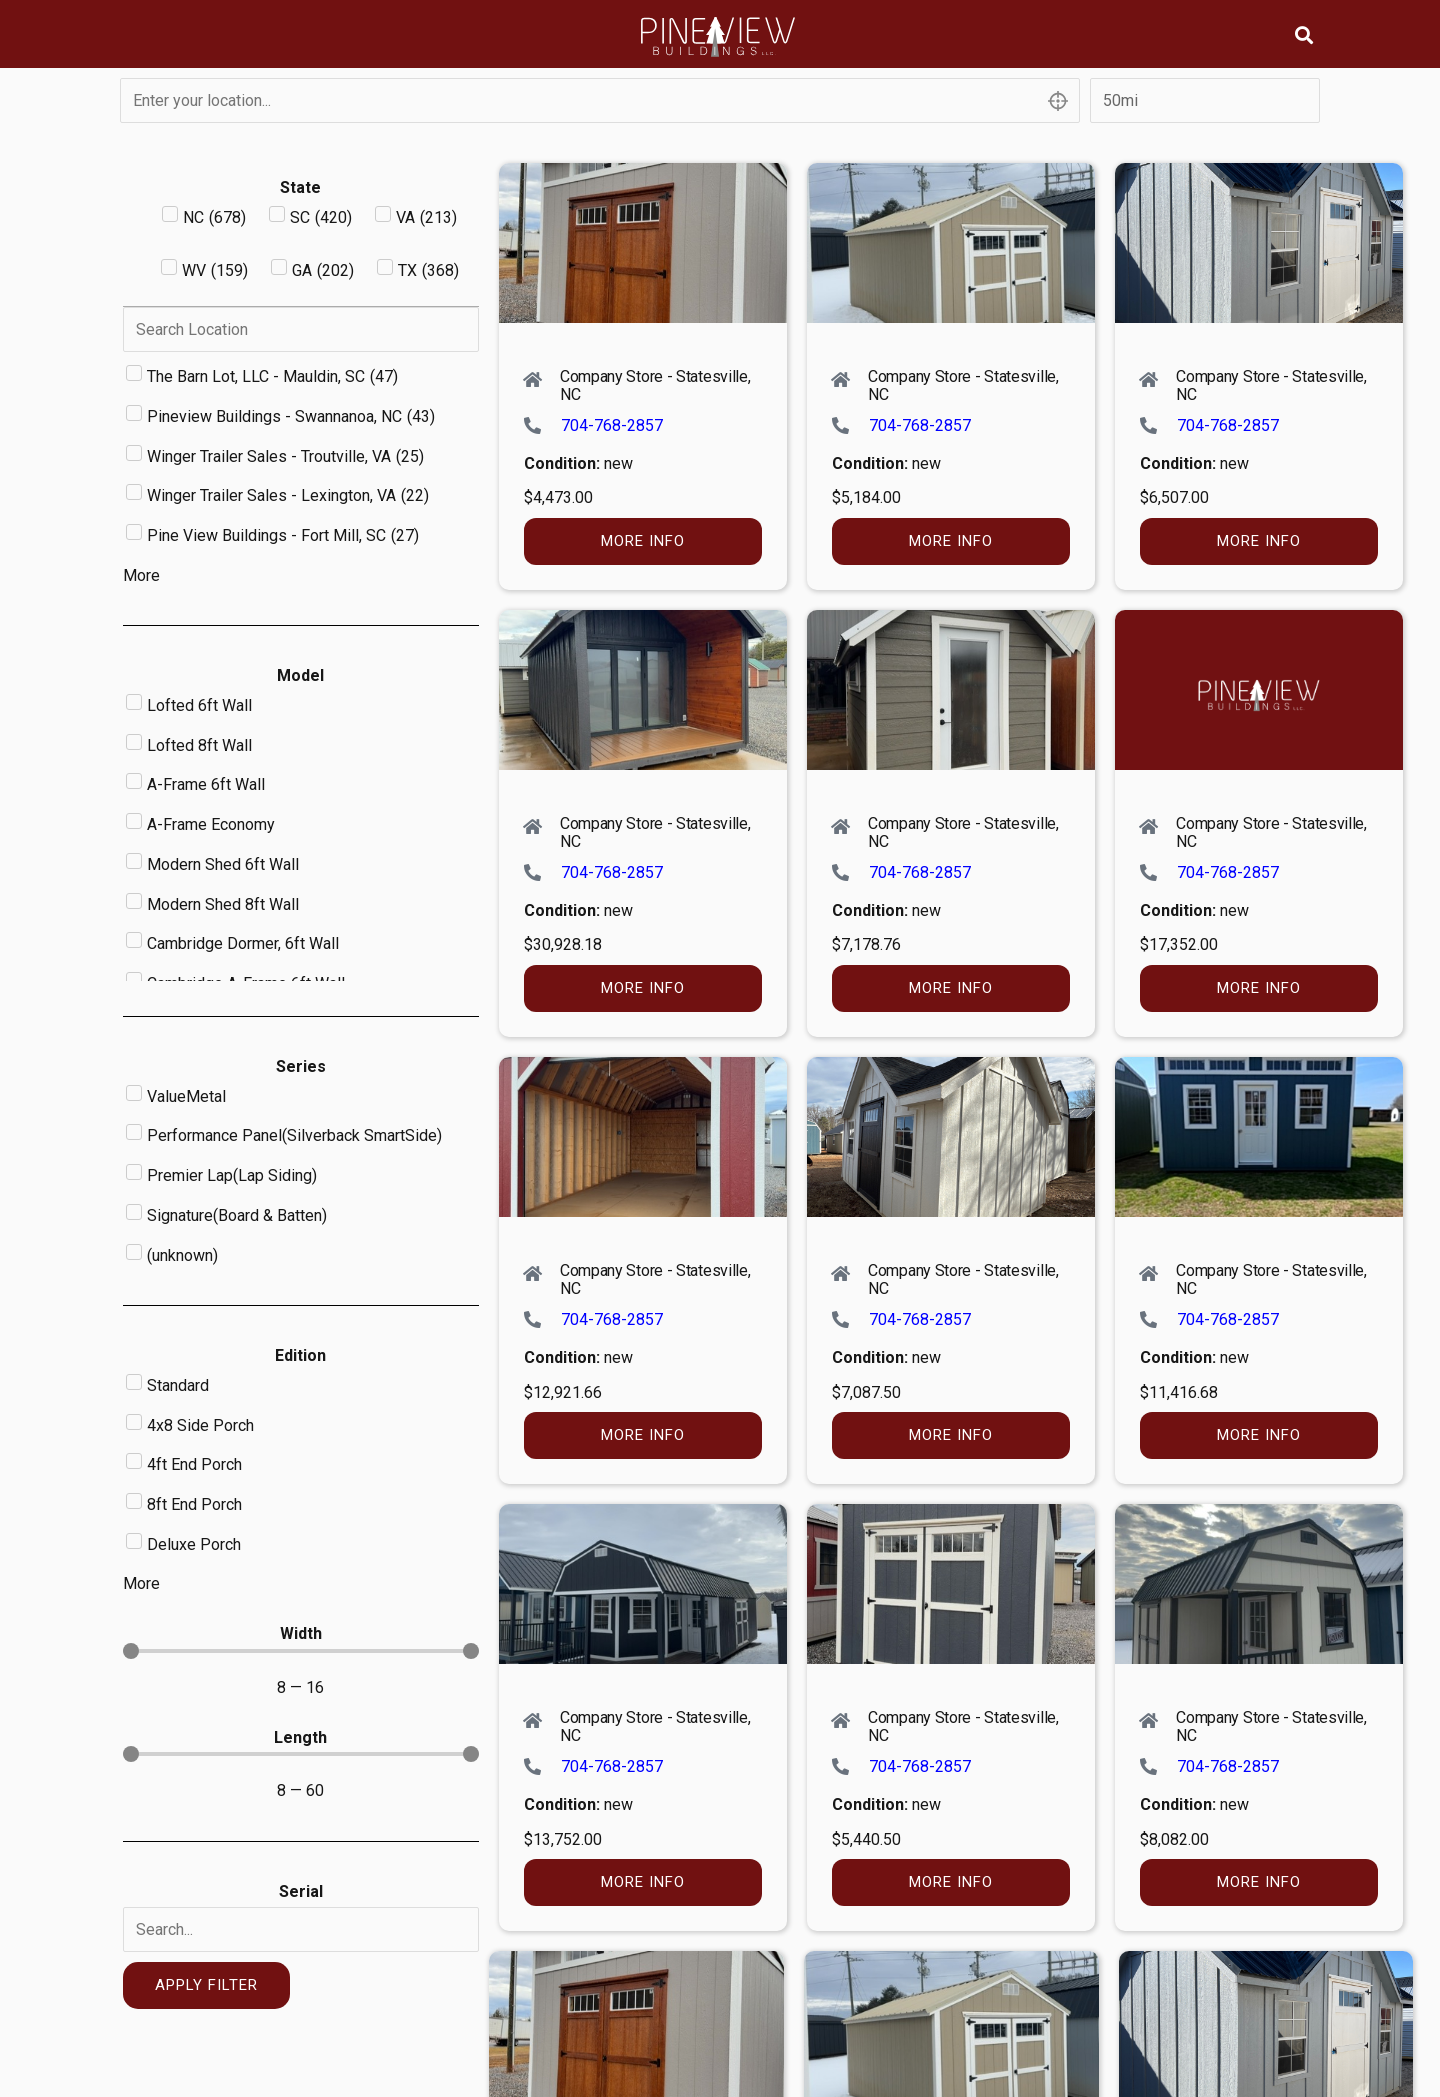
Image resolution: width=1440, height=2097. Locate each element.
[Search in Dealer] (301, 329)
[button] (1303, 34)
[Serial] (301, 1929)
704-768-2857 (612, 425)
